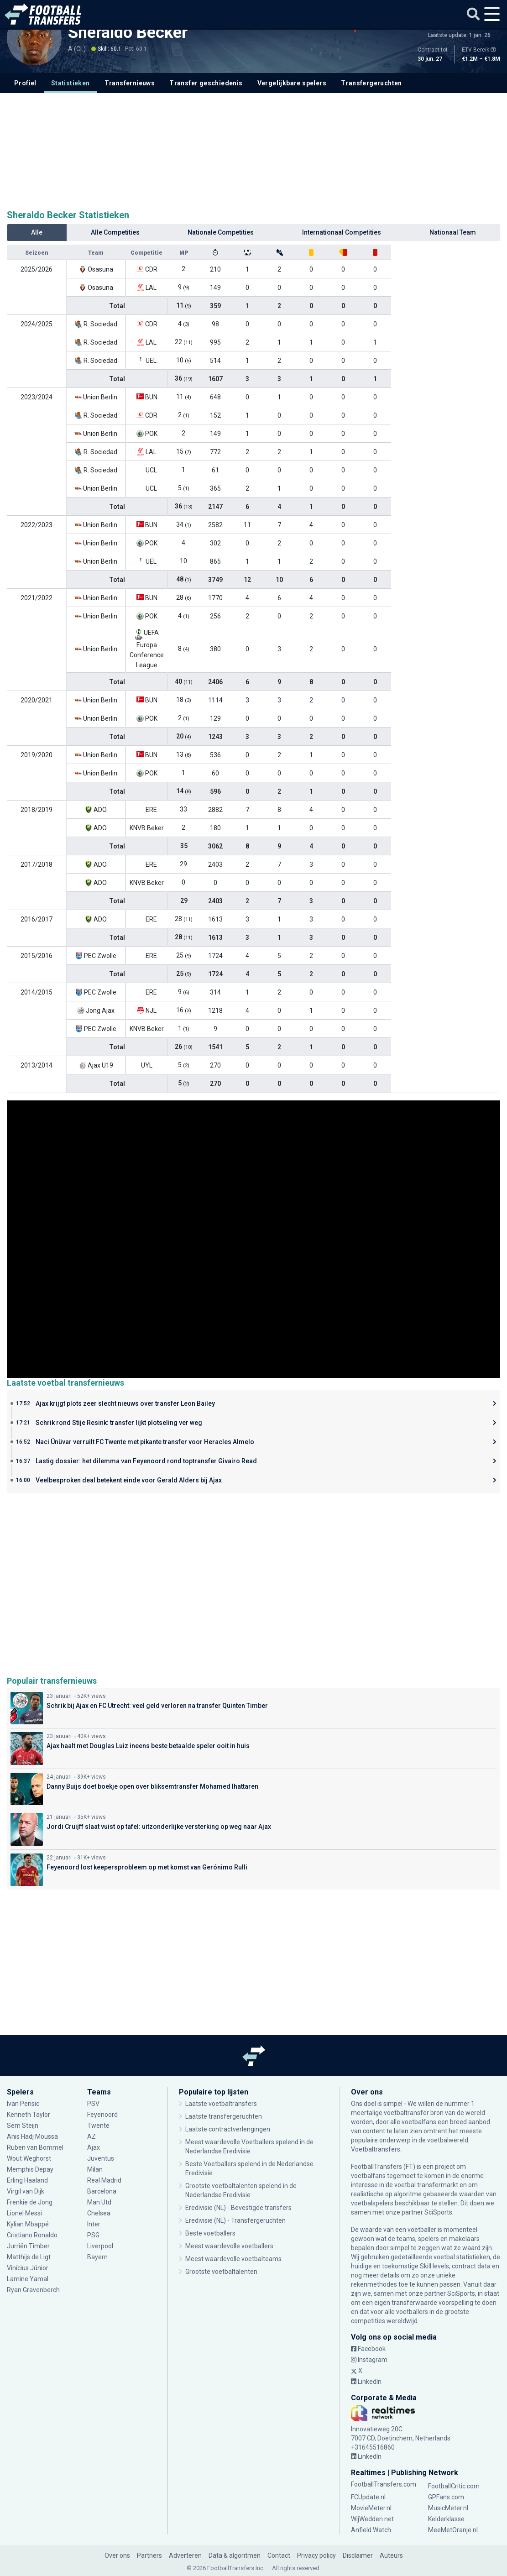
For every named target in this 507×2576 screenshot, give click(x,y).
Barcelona (101, 2191)
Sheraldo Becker (128, 32)
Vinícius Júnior (27, 2268)
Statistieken (70, 83)
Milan (95, 2169)
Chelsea (98, 2213)
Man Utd (99, 2202)
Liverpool (100, 2246)
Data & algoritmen (235, 2555)
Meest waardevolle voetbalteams (233, 2258)
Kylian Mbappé (28, 2224)
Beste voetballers (210, 2233)
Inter (93, 2224)
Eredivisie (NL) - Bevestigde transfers (238, 2207)
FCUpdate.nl (368, 2497)
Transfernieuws (130, 83)
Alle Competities (115, 232)
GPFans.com (446, 2497)
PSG (93, 2235)
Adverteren (185, 2555)
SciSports (438, 2212)
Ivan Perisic (23, 2103)
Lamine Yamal (27, 2279)
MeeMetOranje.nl (453, 2530)
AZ (91, 2136)
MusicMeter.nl (448, 2508)
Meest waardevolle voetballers (229, 2246)
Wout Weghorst (29, 2158)
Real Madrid (104, 2180)
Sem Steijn (22, 2125)
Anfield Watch (371, 2530)
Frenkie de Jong (29, 2202)
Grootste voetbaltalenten (221, 2271)
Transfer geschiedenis (205, 83)
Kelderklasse (446, 2519)
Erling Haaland (27, 2180)
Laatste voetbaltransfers (221, 2103)
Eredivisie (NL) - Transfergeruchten (235, 2220)
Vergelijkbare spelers (291, 83)
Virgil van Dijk (25, 2191)
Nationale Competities (221, 232)
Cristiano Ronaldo (32, 2235)
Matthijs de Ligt (29, 2257)
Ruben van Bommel (35, 2147)
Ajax (93, 2147)
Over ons (117, 2555)
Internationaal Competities (341, 232)
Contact (278, 2555)
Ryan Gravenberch (33, 2289)
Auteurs (391, 2555)
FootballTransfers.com (383, 2484)
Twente (98, 2125)
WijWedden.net (372, 2519)
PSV (93, 2103)
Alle (36, 232)
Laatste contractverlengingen (227, 2129)
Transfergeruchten (371, 83)
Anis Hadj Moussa (32, 2136)
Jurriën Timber (28, 2246)
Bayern (97, 2257)
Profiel (25, 83)
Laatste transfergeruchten (223, 2116)
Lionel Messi (25, 2213)
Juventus (100, 2158)
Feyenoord (102, 2114)
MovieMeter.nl (371, 2508)
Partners (149, 2555)
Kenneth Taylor (28, 2114)
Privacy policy (316, 2555)
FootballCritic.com (454, 2486)
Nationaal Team (452, 232)
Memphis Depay (30, 2169)
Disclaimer (358, 2555)
